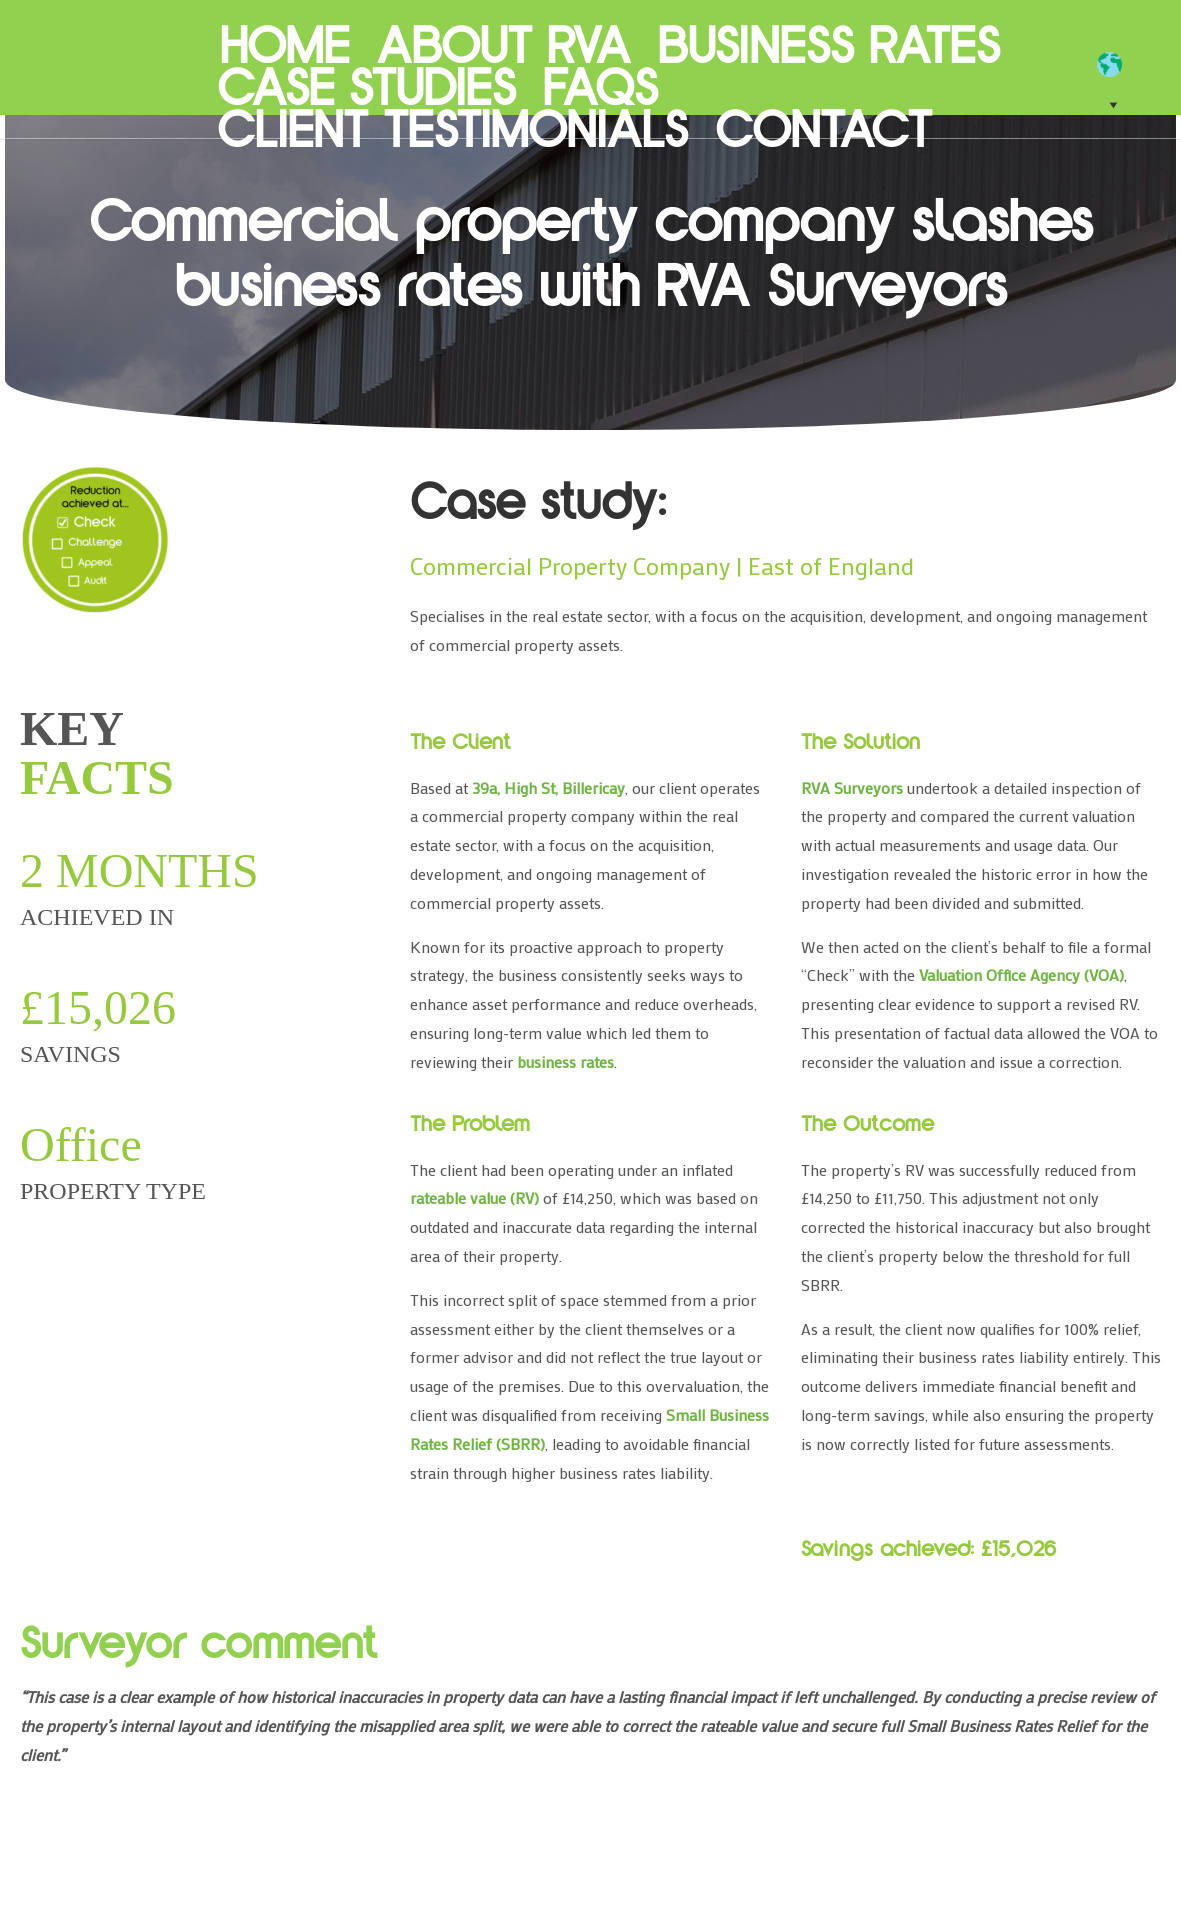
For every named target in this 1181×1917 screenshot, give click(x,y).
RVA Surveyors (106, 70)
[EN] (1119, 65)
